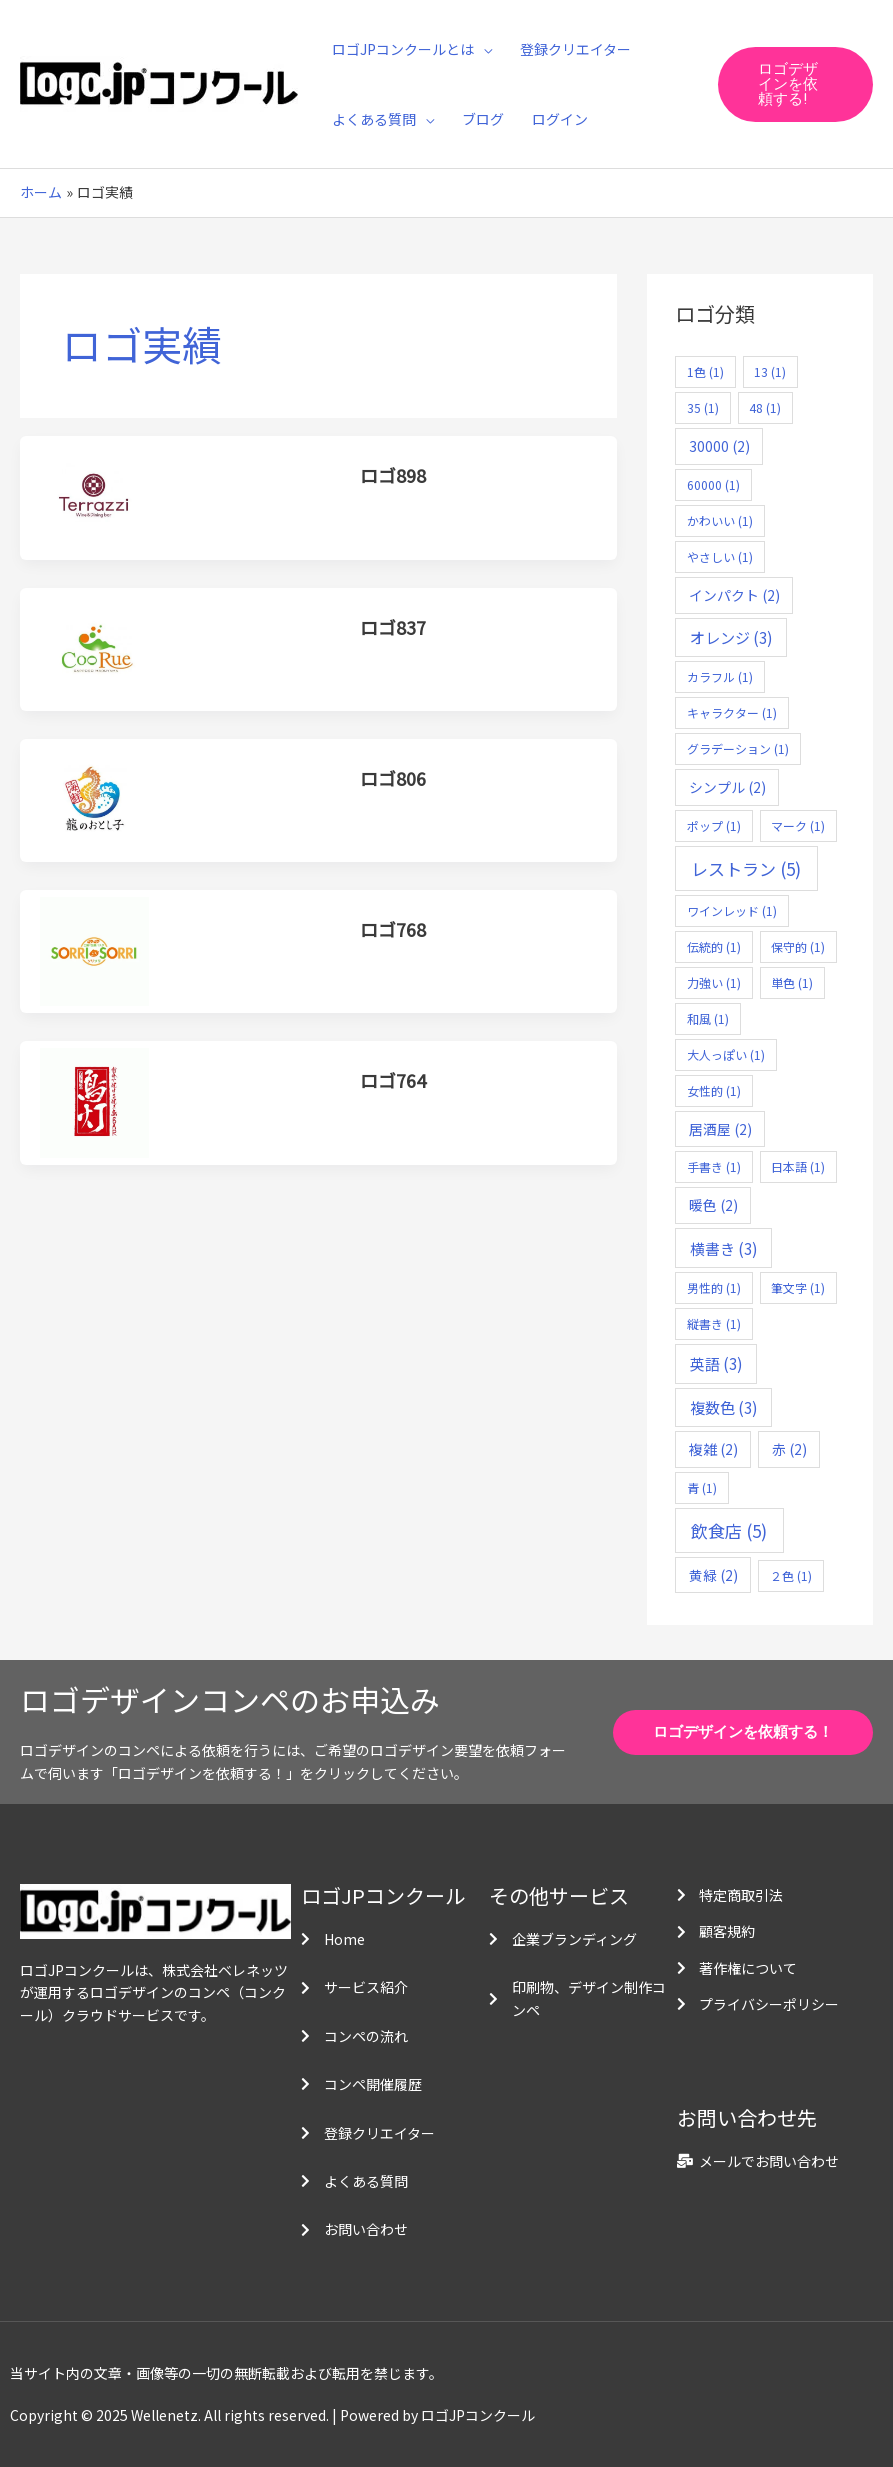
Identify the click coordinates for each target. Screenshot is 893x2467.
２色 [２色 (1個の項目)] (791, 1575)
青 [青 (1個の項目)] (702, 1487)
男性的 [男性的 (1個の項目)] (714, 1287)
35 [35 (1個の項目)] (703, 407)
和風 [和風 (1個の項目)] (708, 1018)
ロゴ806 (393, 778)
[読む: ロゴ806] (94, 798)
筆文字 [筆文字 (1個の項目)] (798, 1287)
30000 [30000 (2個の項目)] (719, 446)
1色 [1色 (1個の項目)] (705, 371)
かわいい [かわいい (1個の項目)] (720, 520)
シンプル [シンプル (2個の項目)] (727, 787)
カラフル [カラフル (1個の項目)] (720, 676)
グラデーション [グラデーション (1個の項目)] (738, 748)
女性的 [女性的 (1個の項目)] (714, 1090)
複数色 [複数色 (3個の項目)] (724, 1407)
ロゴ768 (393, 929)
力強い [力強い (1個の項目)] (714, 982)
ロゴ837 (393, 627)
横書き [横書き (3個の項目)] (724, 1248)
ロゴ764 (393, 1080)
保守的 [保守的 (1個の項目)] (798, 946)
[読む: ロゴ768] (94, 949)
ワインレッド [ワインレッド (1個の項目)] (732, 910)
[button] (795, 84)
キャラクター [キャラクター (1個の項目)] (732, 712)
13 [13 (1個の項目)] (770, 371)
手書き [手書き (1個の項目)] (714, 1166)
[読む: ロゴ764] (94, 1101)
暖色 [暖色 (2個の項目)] (713, 1205)
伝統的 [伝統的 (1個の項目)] (714, 946)
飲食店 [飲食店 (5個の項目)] (729, 1530)
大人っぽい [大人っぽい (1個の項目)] (726, 1054)
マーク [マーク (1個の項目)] (798, 825)
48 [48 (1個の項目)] (765, 407)
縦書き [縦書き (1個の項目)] (714, 1323)
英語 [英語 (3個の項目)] (716, 1363)
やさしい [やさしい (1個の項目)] (720, 556)
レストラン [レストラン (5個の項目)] (746, 868)
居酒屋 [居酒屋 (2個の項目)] (720, 1129)
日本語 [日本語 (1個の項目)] (798, 1166)
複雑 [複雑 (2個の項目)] (713, 1449)
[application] (483, 49)
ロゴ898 (393, 475)
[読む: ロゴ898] (94, 496)
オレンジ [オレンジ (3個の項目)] (731, 637)
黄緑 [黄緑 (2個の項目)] (713, 1575)
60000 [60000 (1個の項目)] (713, 484)
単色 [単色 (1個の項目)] (792, 982)
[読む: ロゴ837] (94, 647)
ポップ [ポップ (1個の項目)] (714, 825)
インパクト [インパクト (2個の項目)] (734, 595)
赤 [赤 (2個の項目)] (789, 1449)
